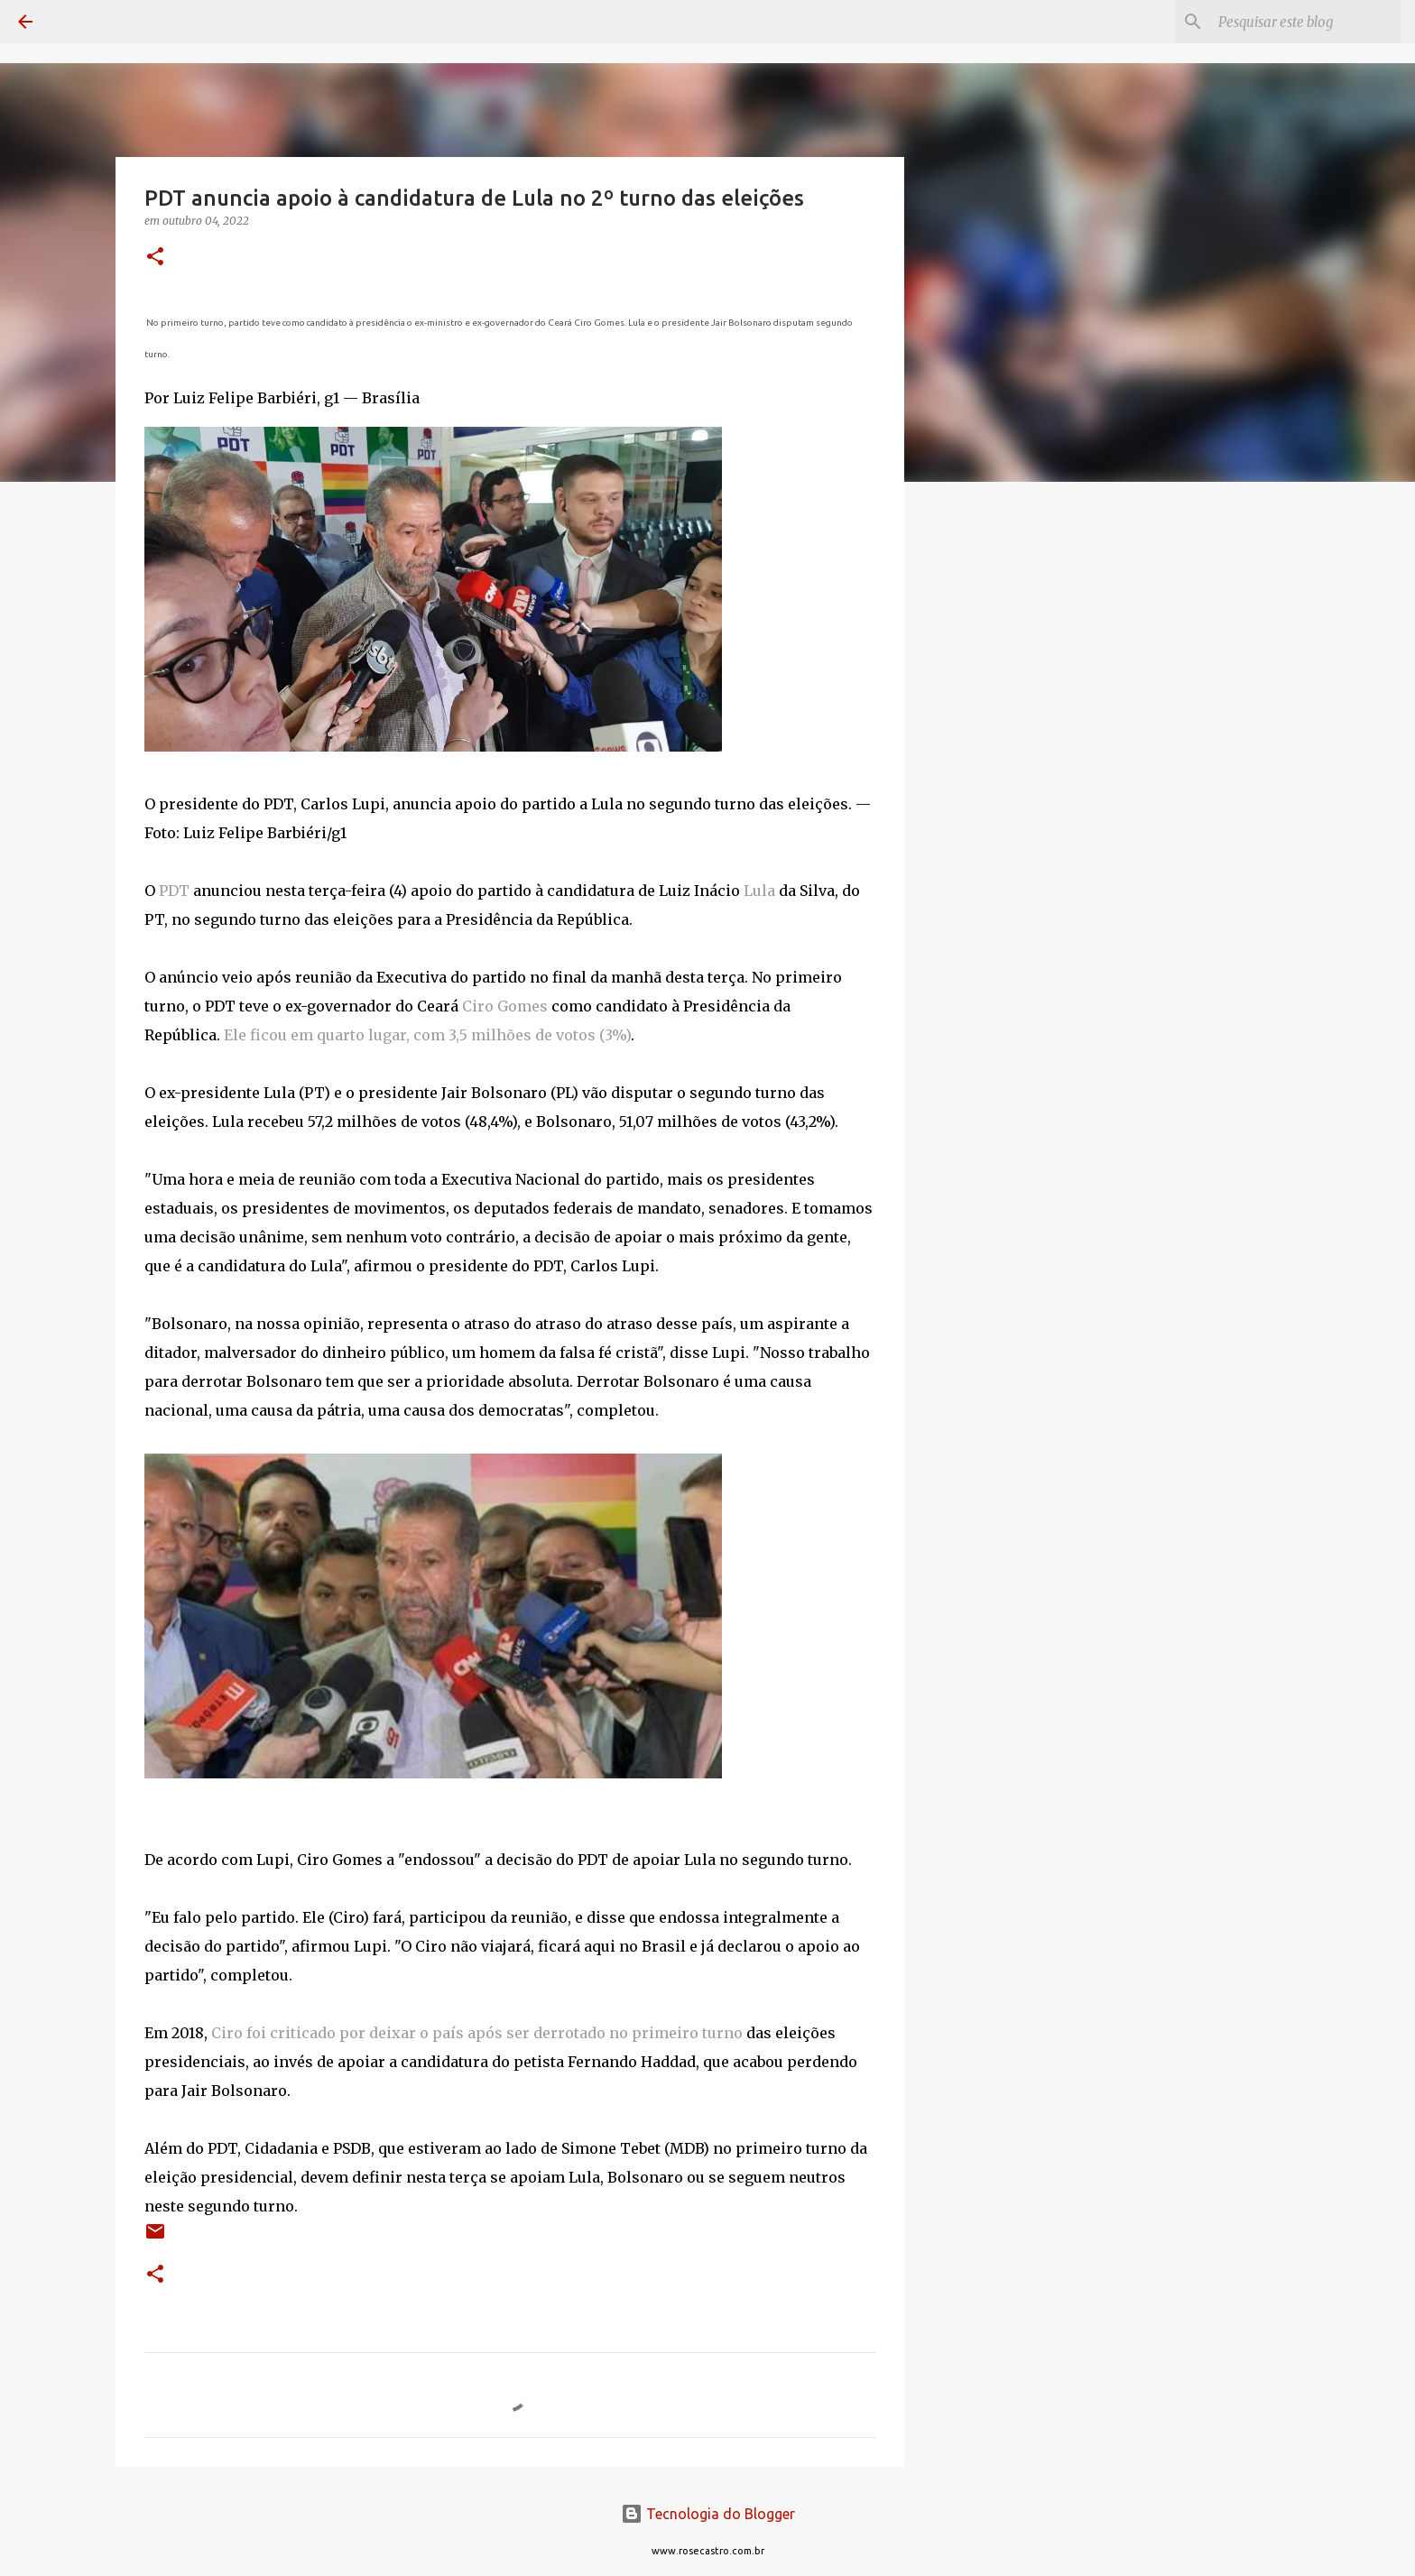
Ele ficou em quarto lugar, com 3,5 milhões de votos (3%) (427, 1035)
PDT (174, 891)
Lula (759, 891)
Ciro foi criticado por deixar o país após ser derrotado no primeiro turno (477, 2033)
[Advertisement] (996, 779)
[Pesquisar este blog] (1306, 21)
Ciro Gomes (505, 1006)
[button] (155, 257)
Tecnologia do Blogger (708, 2514)
